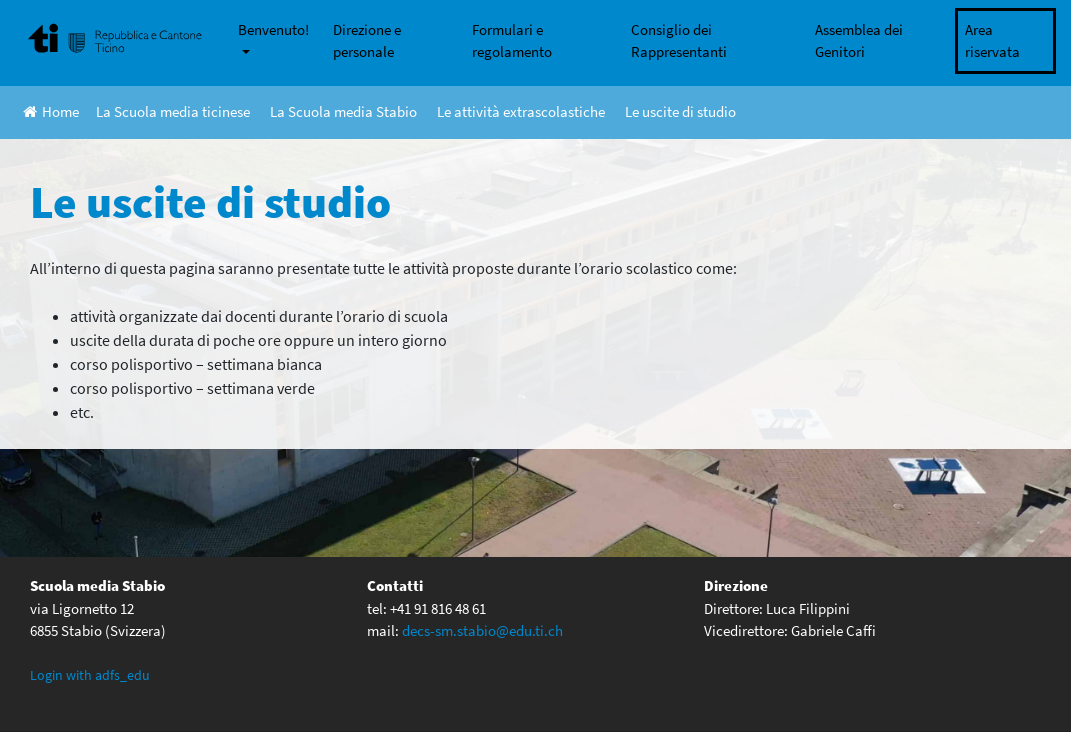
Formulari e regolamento (512, 41)
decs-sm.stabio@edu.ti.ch (482, 630)
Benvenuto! (273, 29)
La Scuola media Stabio (343, 111)
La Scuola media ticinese (173, 111)
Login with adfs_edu (90, 675)
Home (51, 111)
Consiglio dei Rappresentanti (679, 41)
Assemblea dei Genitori (859, 41)
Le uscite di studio (680, 111)
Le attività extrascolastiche (521, 111)
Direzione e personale (367, 41)
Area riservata (992, 41)
